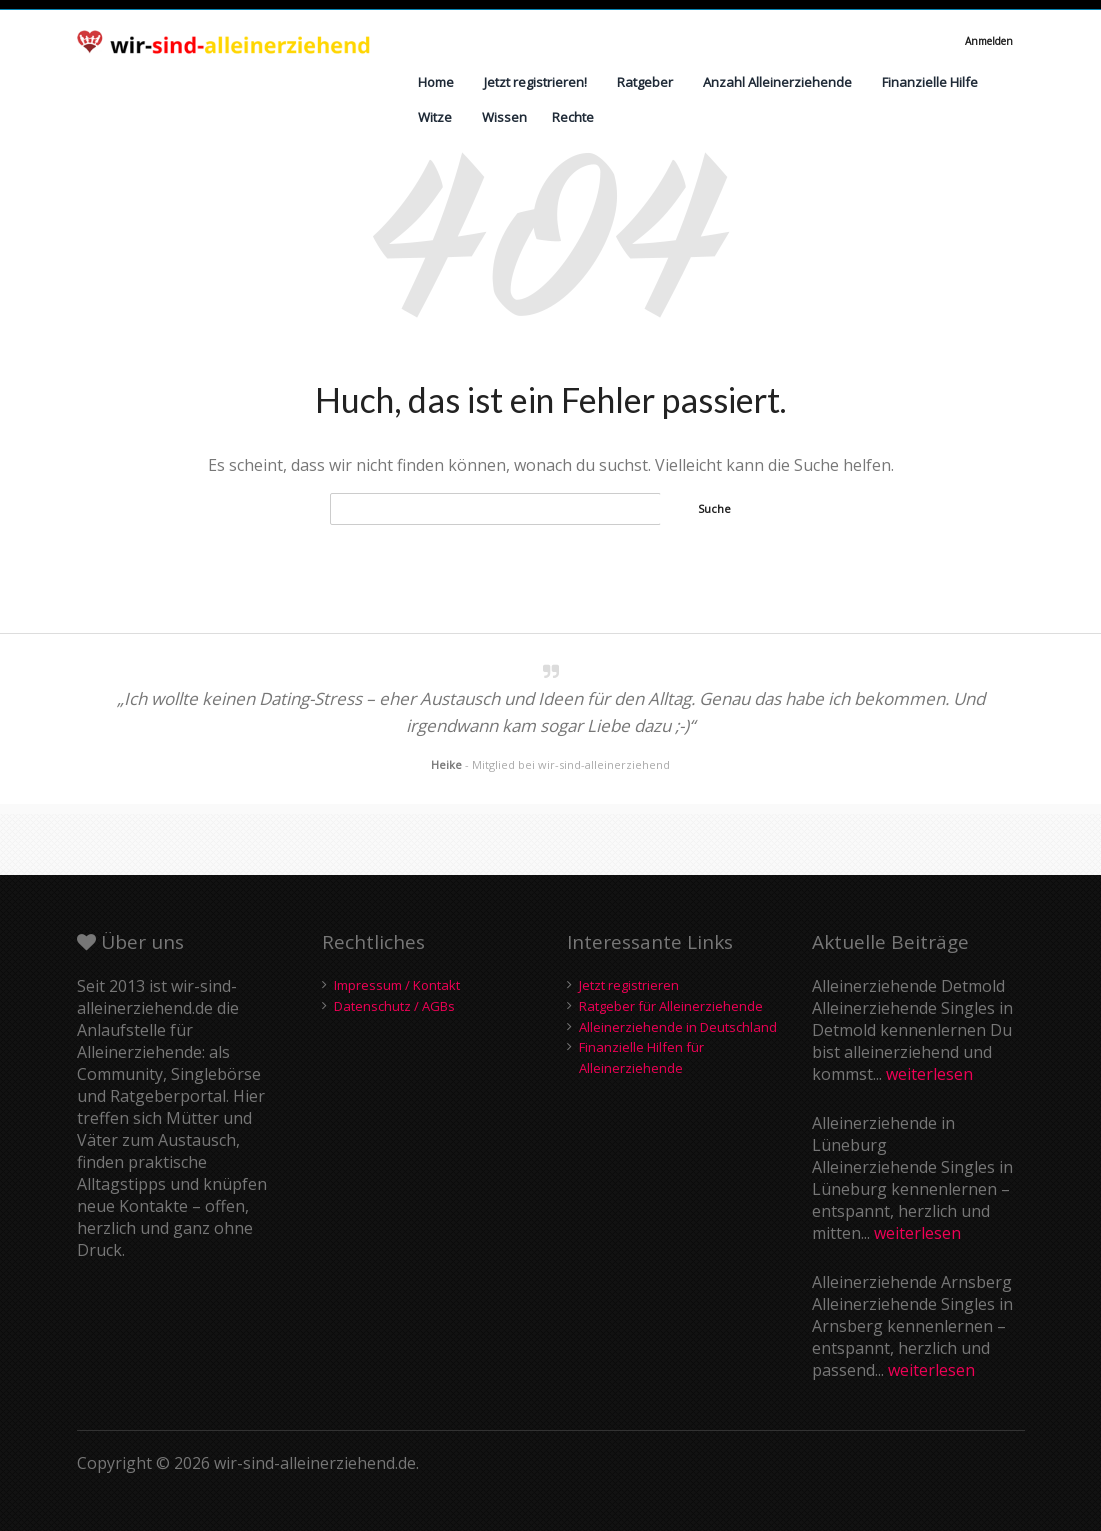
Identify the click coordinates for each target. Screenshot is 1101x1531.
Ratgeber (645, 82)
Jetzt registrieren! (535, 82)
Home (436, 82)
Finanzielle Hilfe (930, 82)
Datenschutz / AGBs (394, 1006)
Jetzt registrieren (629, 985)
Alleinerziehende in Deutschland (678, 1027)
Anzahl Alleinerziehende (777, 82)
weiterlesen (929, 1074)
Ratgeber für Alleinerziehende (671, 1006)
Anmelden (989, 41)
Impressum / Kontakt (397, 985)
